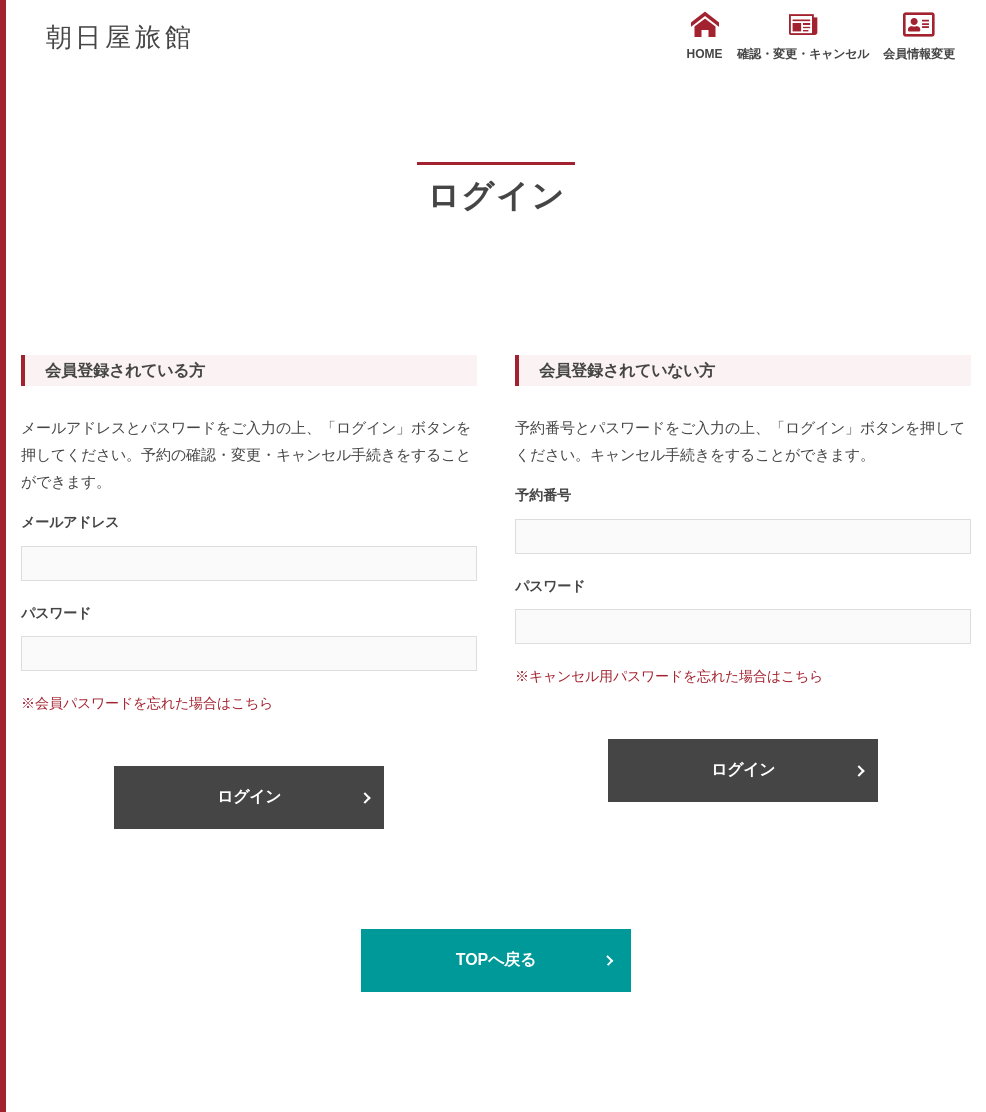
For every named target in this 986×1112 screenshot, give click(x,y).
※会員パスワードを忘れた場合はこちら (147, 703)
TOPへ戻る (496, 959)
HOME (705, 36)
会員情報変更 (919, 36)
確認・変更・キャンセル (803, 36)
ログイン (249, 796)
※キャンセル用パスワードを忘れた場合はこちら (669, 676)
